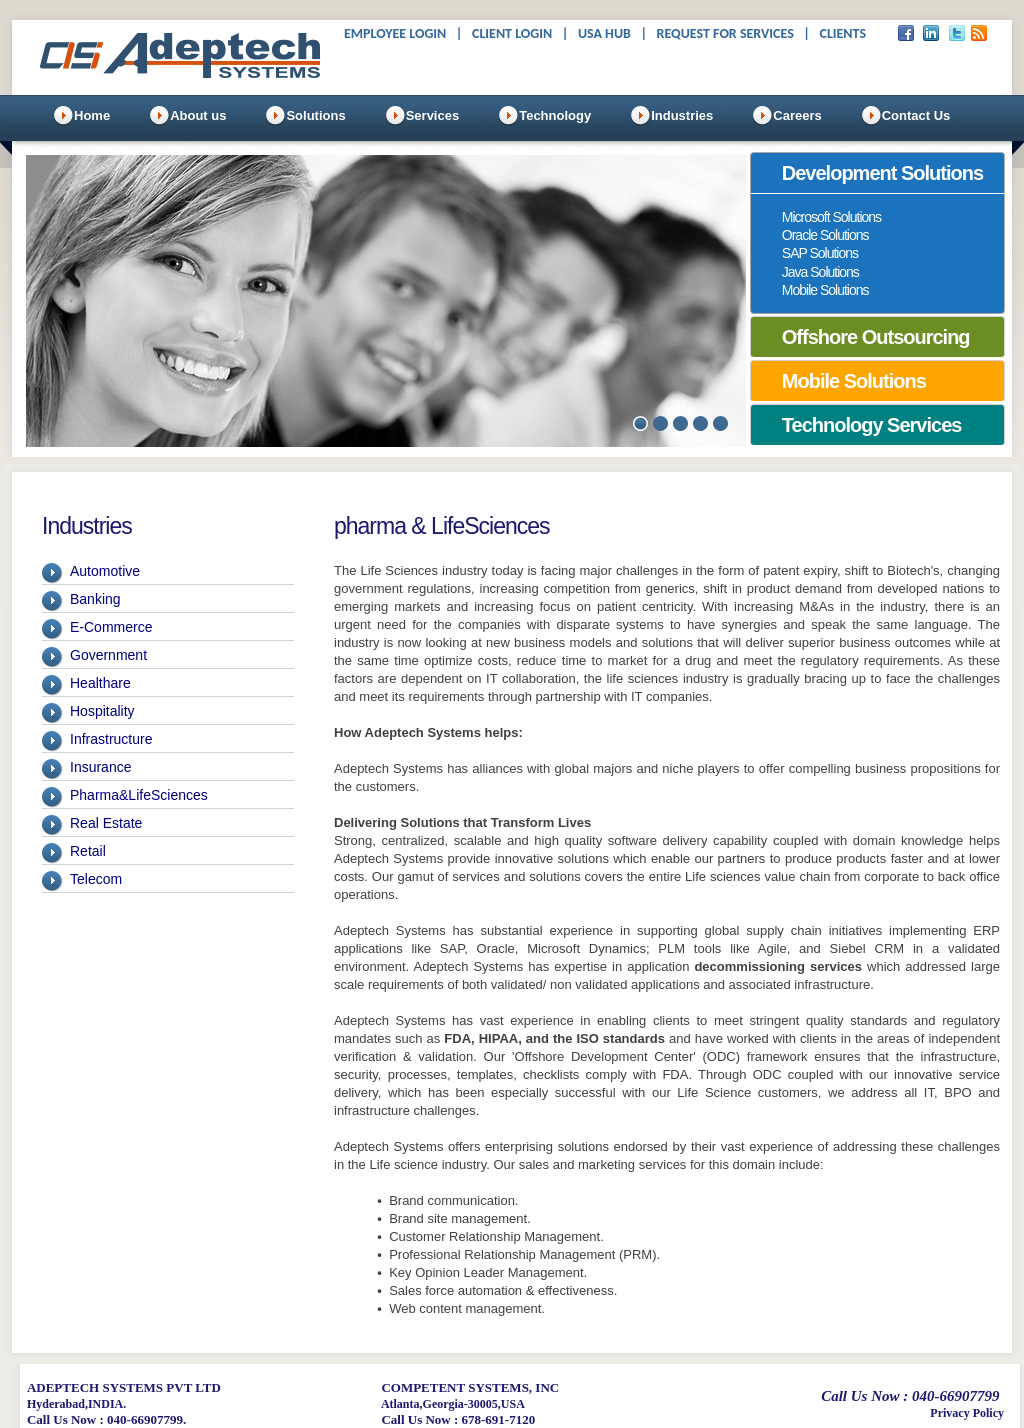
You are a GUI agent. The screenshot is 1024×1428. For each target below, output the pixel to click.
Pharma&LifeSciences (139, 795)
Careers (797, 115)
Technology (555, 115)
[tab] (877, 173)
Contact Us (916, 115)
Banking (95, 599)
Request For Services (725, 33)
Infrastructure (111, 739)
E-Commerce (111, 627)
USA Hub (604, 33)
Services (433, 115)
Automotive (105, 571)
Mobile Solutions (825, 290)
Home (92, 115)
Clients (842, 33)
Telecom (96, 879)
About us (198, 115)
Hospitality (102, 711)
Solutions (315, 115)
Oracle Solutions (825, 235)
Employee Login (395, 33)
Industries (682, 115)
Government (108, 655)
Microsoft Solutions (831, 217)
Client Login (512, 33)
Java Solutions (820, 272)
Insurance (100, 767)
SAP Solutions (820, 253)
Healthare (100, 683)
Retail (88, 851)
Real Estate (106, 823)
